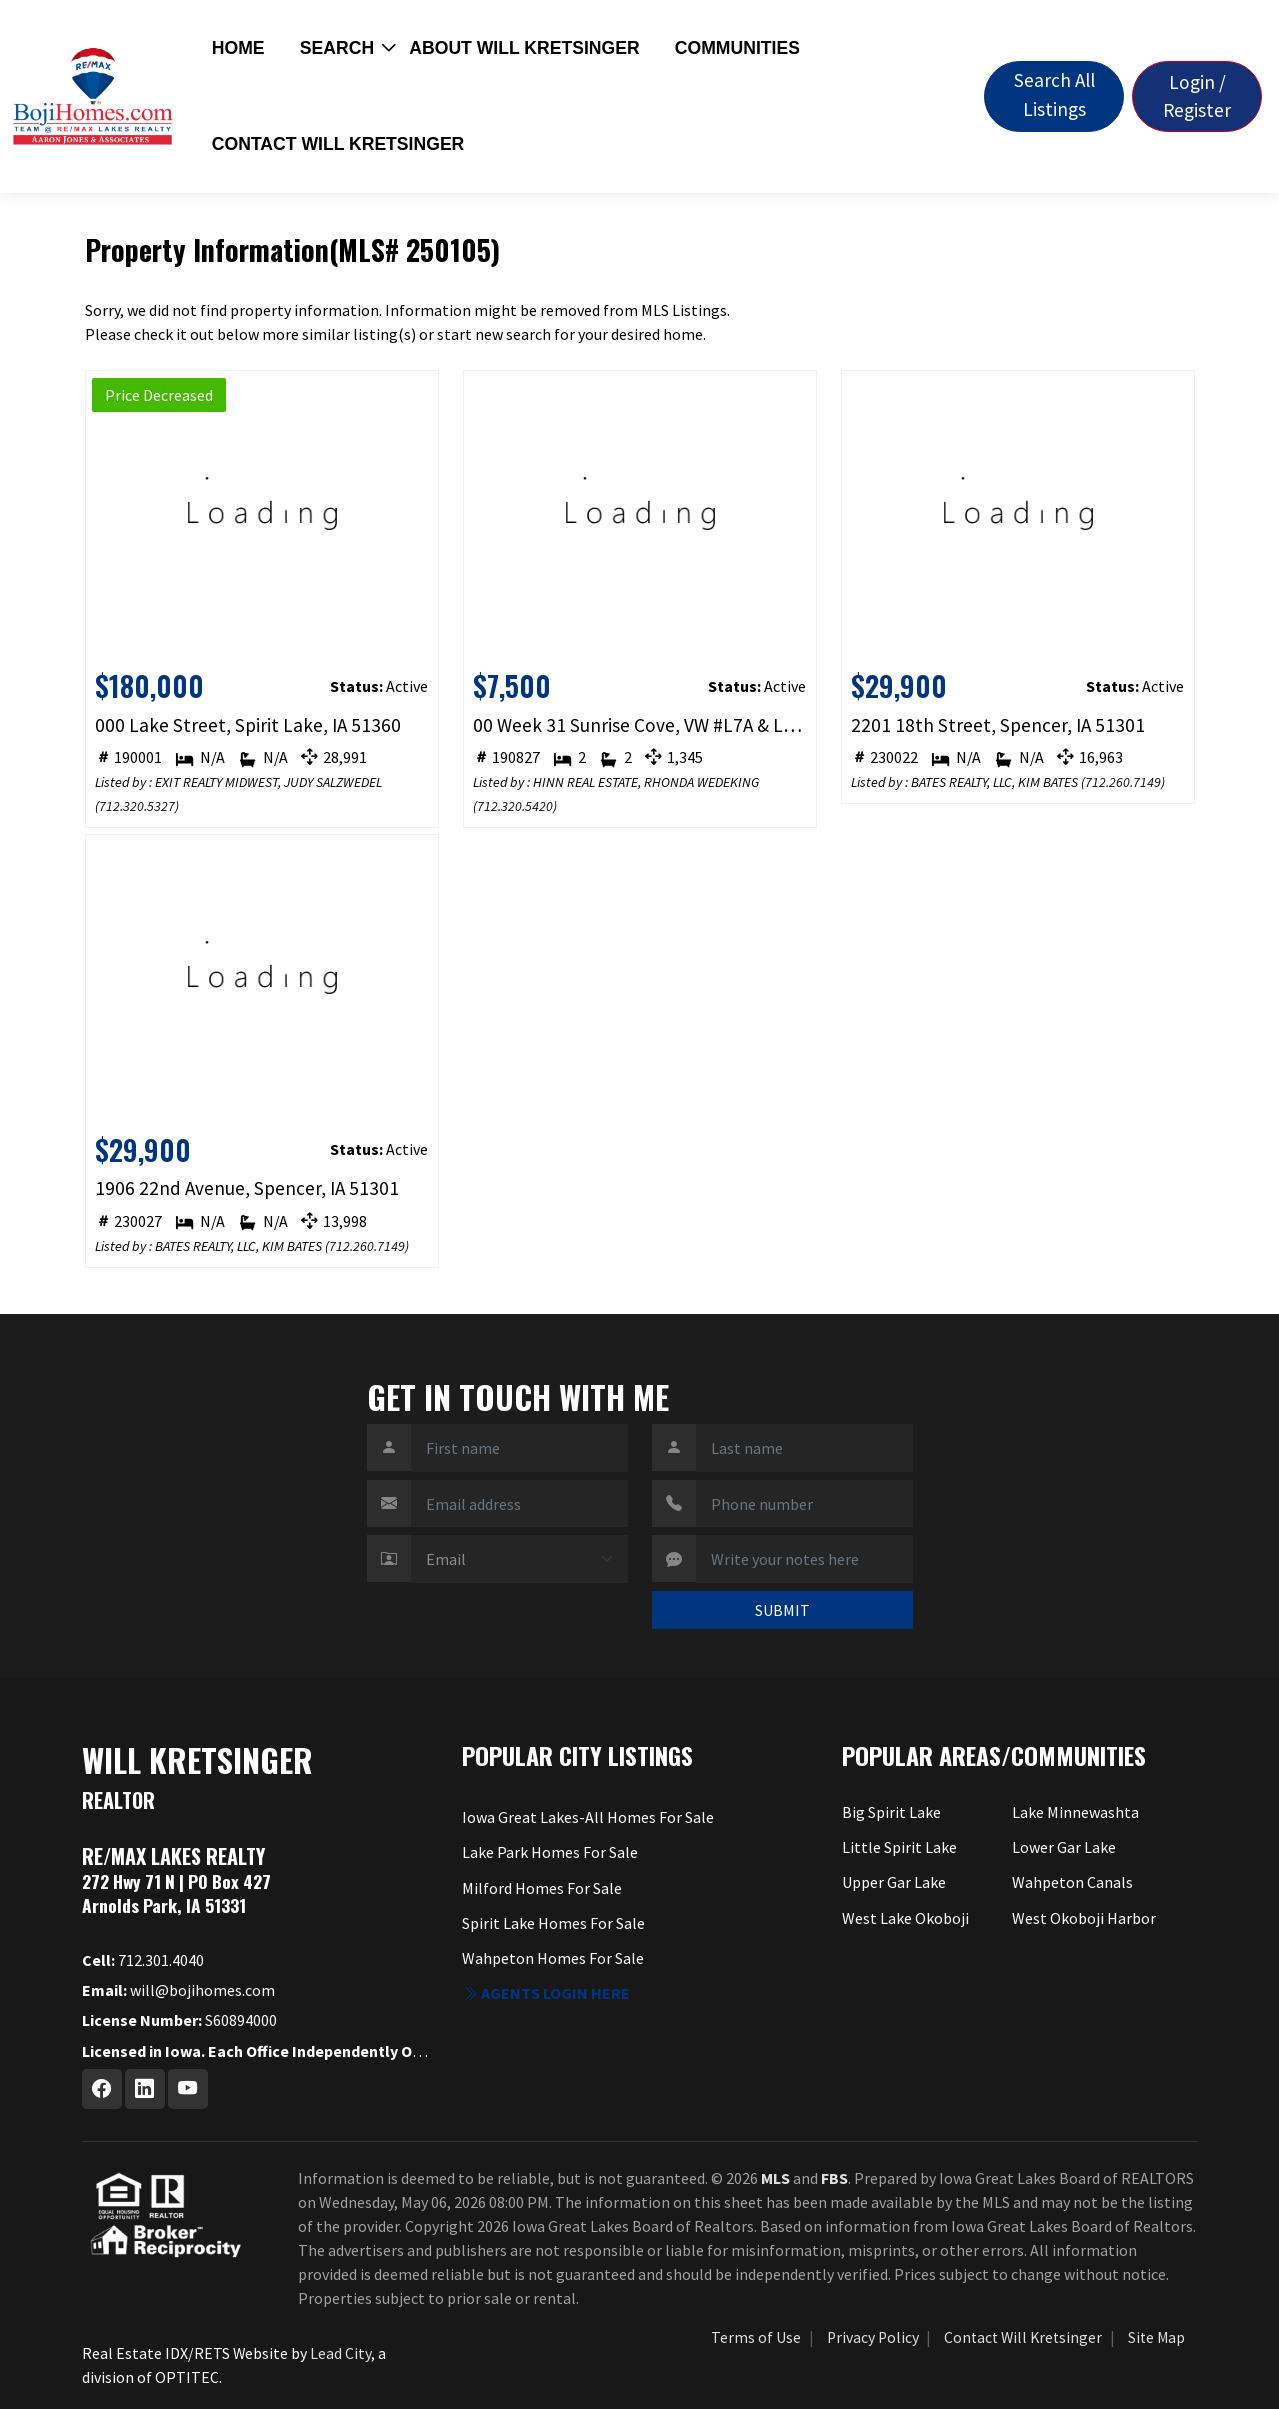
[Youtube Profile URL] (188, 2089)
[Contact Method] (519, 1559)
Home (238, 48)
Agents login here (546, 1993)
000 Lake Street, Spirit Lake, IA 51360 (248, 725)
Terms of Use (756, 2337)
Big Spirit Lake (891, 1812)
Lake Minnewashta (1075, 1812)
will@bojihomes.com (178, 1990)
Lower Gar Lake (1064, 1847)
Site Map (1156, 2337)
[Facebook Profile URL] (102, 2089)
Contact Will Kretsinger (338, 144)
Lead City (340, 2353)
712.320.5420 (515, 806)
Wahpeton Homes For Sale (553, 1958)
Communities (737, 48)
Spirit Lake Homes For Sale (553, 1923)
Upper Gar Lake (894, 1882)
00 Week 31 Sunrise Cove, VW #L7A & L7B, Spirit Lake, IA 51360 (639, 725)
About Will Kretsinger (524, 48)
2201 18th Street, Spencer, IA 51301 (998, 725)
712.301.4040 (143, 1960)
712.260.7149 (1123, 782)
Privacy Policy (873, 2337)
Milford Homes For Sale (542, 1888)
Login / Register (1197, 96)
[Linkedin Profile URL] (145, 2089)
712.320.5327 (137, 806)
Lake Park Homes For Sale (550, 1852)
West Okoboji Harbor (1084, 1918)
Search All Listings (1054, 94)
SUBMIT (782, 1610)
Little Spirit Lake (899, 1847)
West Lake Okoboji (905, 1918)
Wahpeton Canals (1072, 1882)
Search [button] (337, 48)
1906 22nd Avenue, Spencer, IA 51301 (247, 1188)
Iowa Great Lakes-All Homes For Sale (588, 1817)
